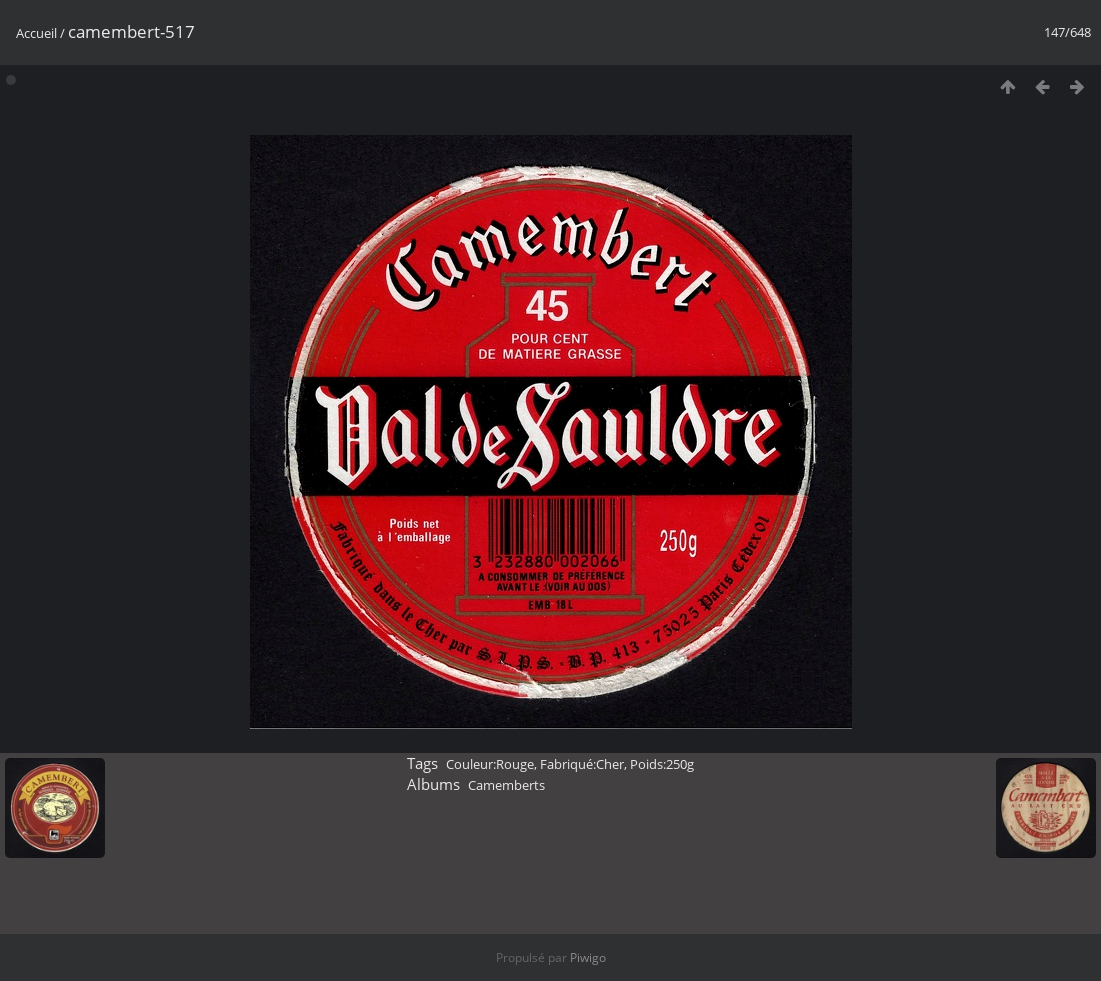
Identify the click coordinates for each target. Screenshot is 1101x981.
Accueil (36, 33)
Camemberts (506, 785)
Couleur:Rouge (490, 764)
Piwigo (588, 957)
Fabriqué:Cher (582, 764)
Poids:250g (662, 764)
